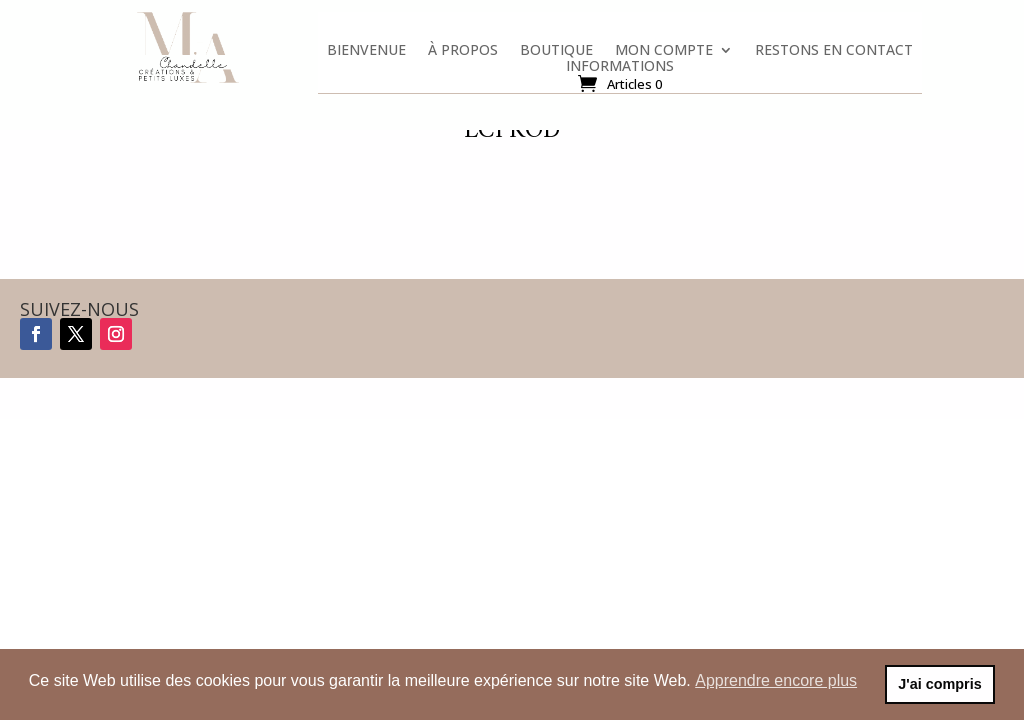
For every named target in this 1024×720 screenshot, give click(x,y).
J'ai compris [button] (939, 684)
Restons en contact (834, 54)
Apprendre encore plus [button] (776, 680)
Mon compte (664, 54)
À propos (463, 54)
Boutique (556, 54)
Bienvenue (366, 54)
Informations (620, 70)
